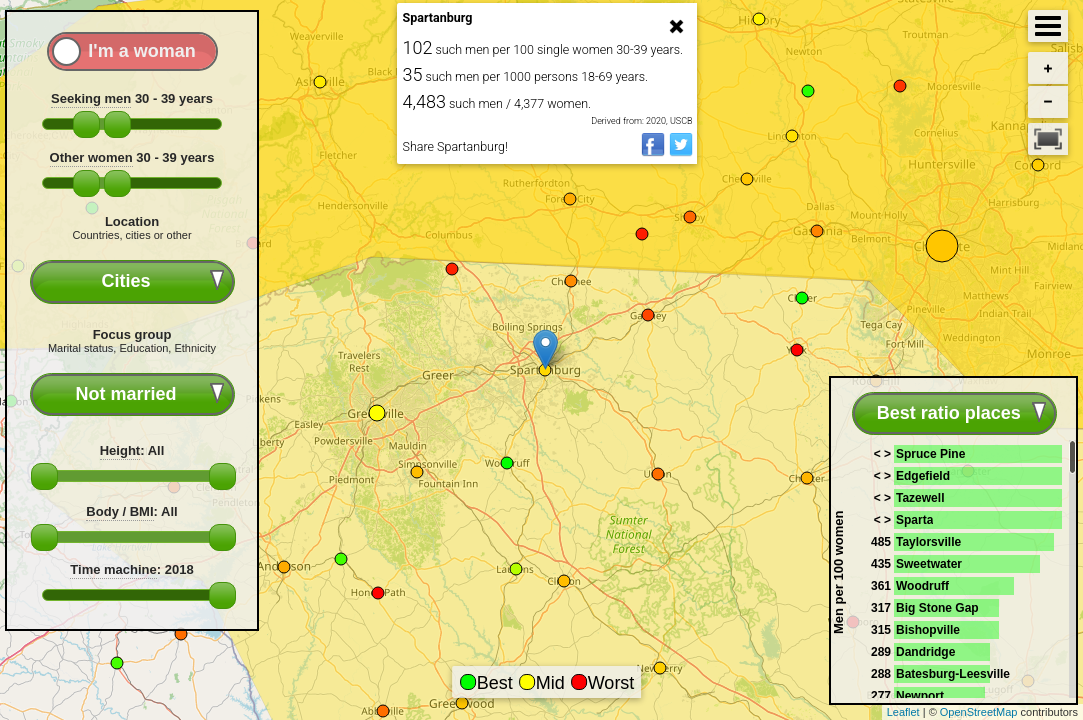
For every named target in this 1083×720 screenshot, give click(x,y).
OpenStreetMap (979, 712)
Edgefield (923, 476)
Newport (920, 696)
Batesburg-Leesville (953, 674)
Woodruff (922, 586)
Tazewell (920, 498)
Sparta (914, 520)
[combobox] (132, 281)
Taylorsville (928, 542)
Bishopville (928, 630)
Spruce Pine (930, 454)
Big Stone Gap (937, 608)
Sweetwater (929, 564)
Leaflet (903, 712)
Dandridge (925, 652)
